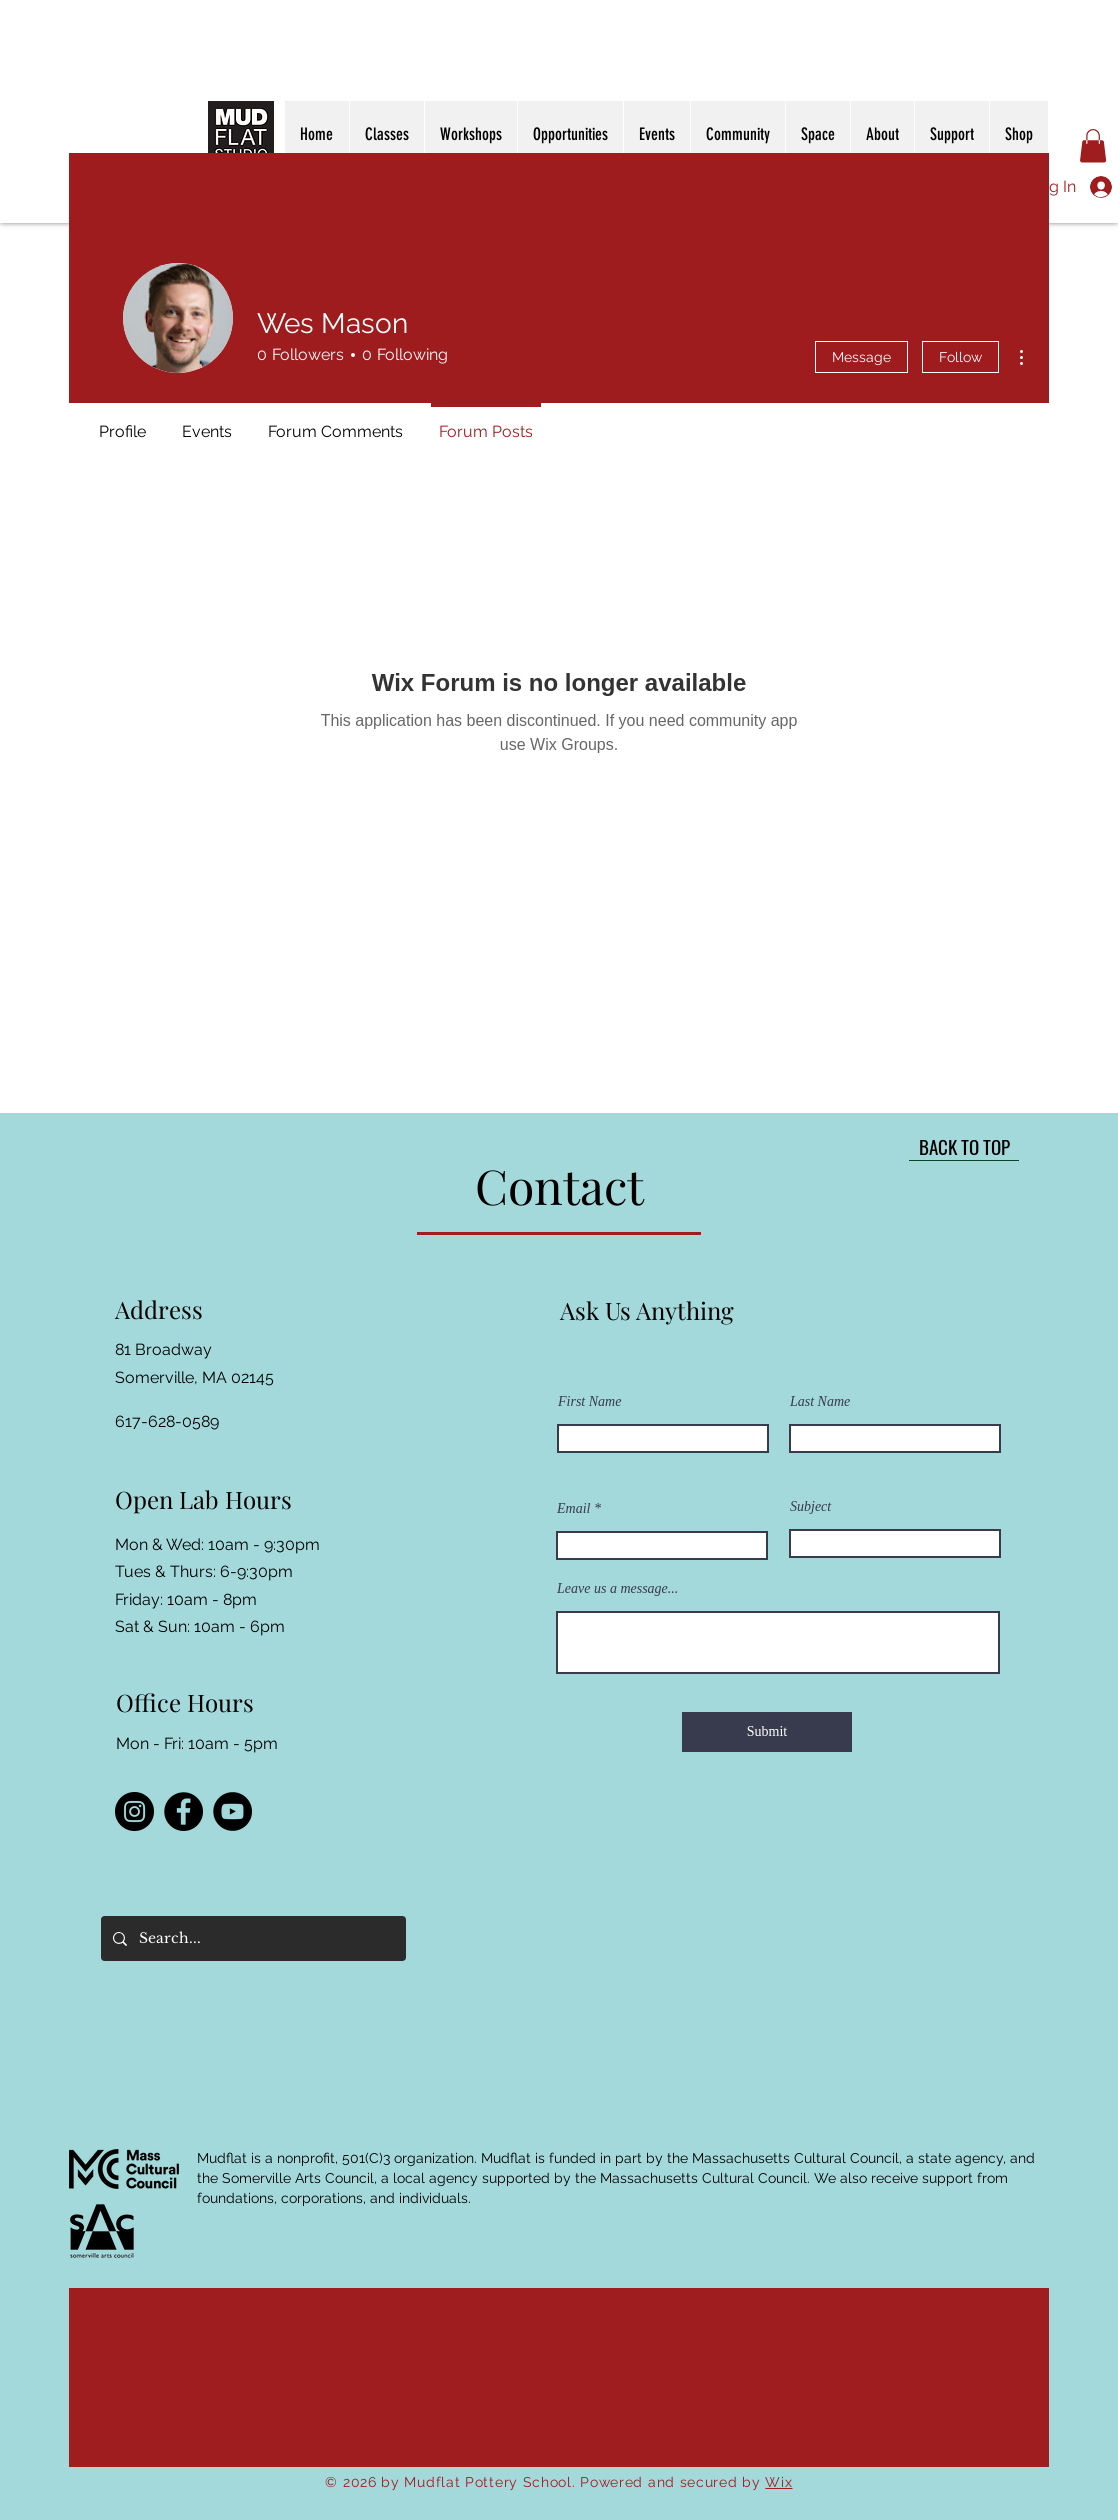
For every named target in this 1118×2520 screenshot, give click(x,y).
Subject (810, 1507)
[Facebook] (183, 1811)
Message (861, 357)
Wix (778, 2482)
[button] (1093, 145)
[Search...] (251, 1938)
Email (573, 1509)
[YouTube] (232, 1811)
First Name (589, 1402)
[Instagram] (134, 1811)
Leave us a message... (617, 1589)
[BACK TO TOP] (964, 1146)
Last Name (820, 1402)
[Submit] (767, 1732)
